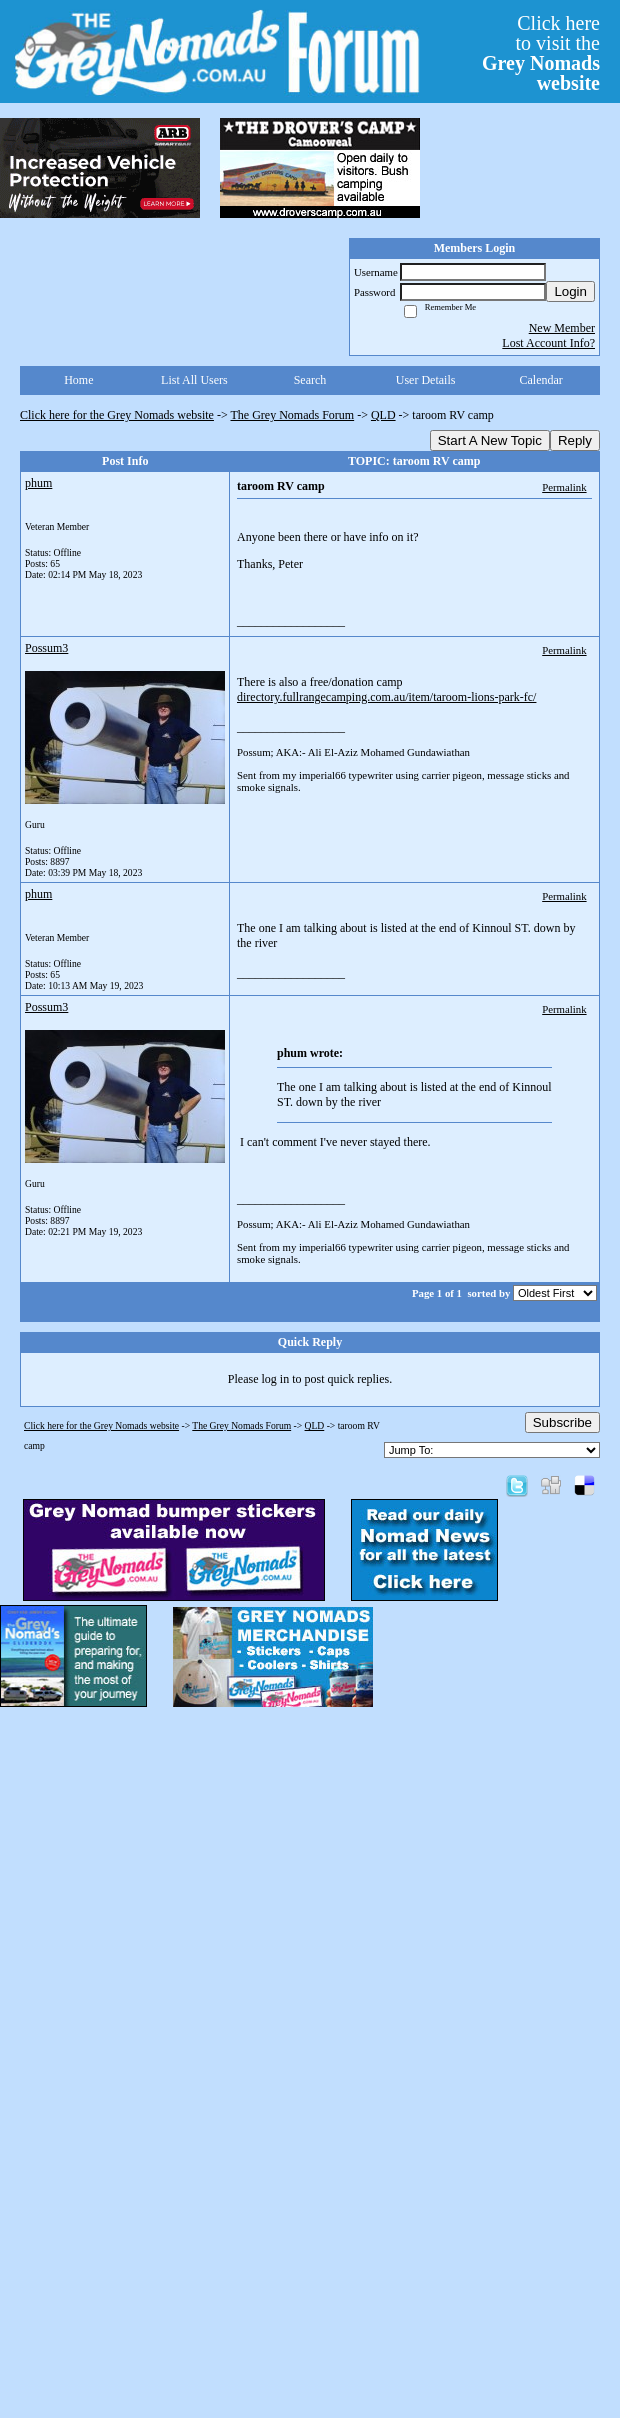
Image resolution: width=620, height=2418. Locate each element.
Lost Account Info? (548, 343)
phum (38, 483)
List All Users (194, 380)
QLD (383, 415)
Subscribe (562, 1422)
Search (310, 380)
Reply (575, 440)
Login (570, 291)
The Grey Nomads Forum (293, 415)
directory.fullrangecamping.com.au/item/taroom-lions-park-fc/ (386, 697)
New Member (562, 328)
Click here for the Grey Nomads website (117, 415)
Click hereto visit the (541, 53)
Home (78, 380)
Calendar (541, 380)
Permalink (564, 487)
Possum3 (46, 648)
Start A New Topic (490, 440)
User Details (426, 380)
